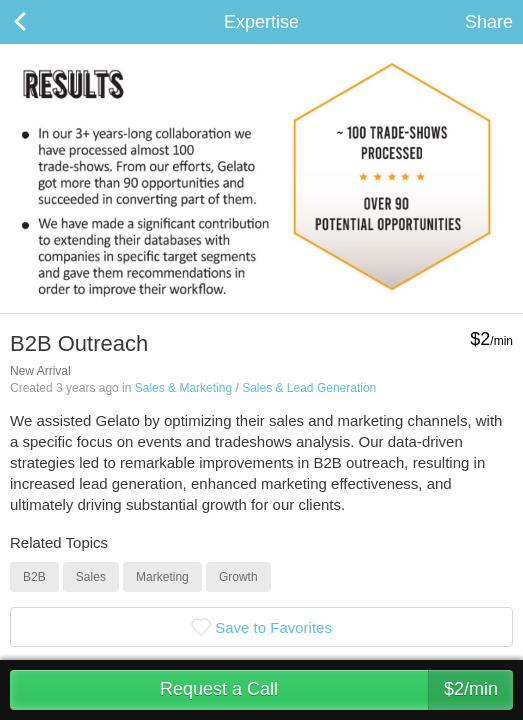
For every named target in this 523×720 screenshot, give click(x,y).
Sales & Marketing (183, 388)
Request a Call (336, 690)
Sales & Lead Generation (309, 388)
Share (489, 22)
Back (40, 22)
